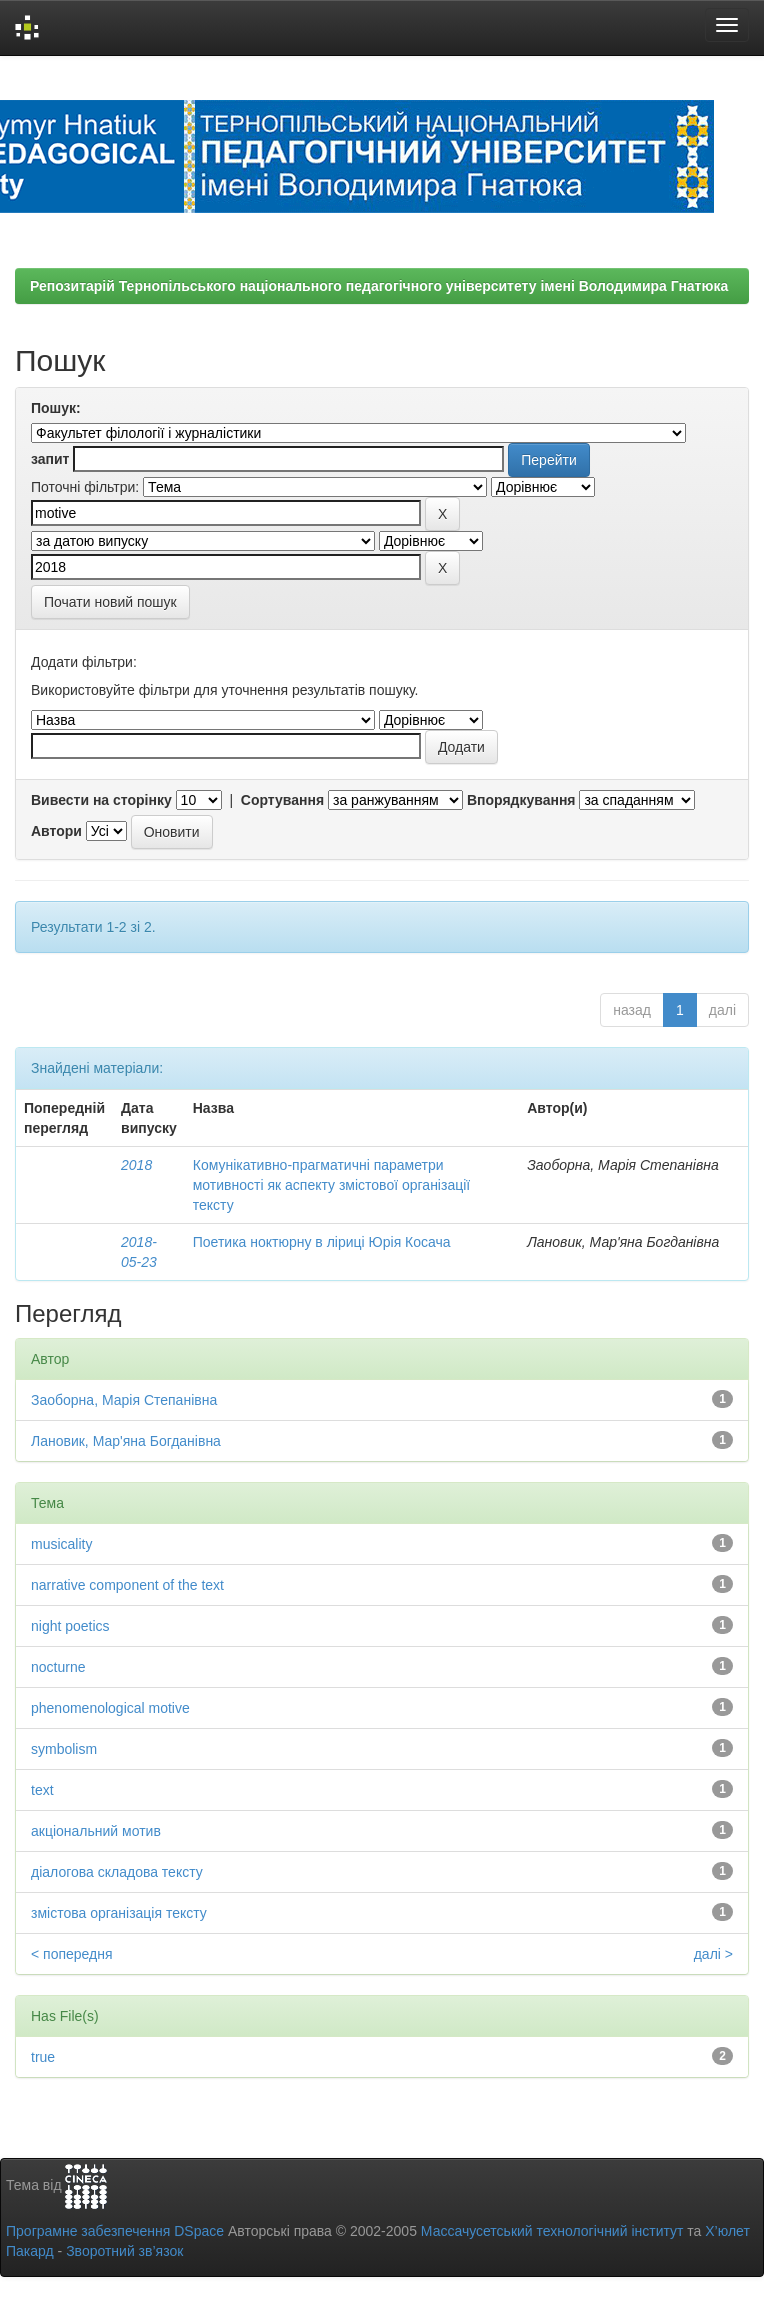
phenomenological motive (110, 1708)
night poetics (70, 1626)
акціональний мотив (96, 1831)
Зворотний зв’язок (124, 2251)
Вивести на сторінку (101, 800)
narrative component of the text (127, 1585)
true (43, 2057)
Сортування (282, 800)
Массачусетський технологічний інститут (552, 2231)
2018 (136, 1165)
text (42, 1790)
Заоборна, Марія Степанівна (124, 1400)
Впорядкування (521, 800)
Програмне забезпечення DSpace (115, 2231)
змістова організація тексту (119, 1913)
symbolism (64, 1749)
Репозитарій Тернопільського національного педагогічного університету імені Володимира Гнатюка (379, 286)
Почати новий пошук (110, 602)
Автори (56, 831)
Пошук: (56, 408)
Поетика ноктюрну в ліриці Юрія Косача (322, 1242)
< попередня (72, 1954)
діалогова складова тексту (117, 1872)
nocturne (58, 1667)
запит (50, 459)
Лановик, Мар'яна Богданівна (126, 1441)
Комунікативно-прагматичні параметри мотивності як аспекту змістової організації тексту (331, 1185)
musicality (61, 1544)
